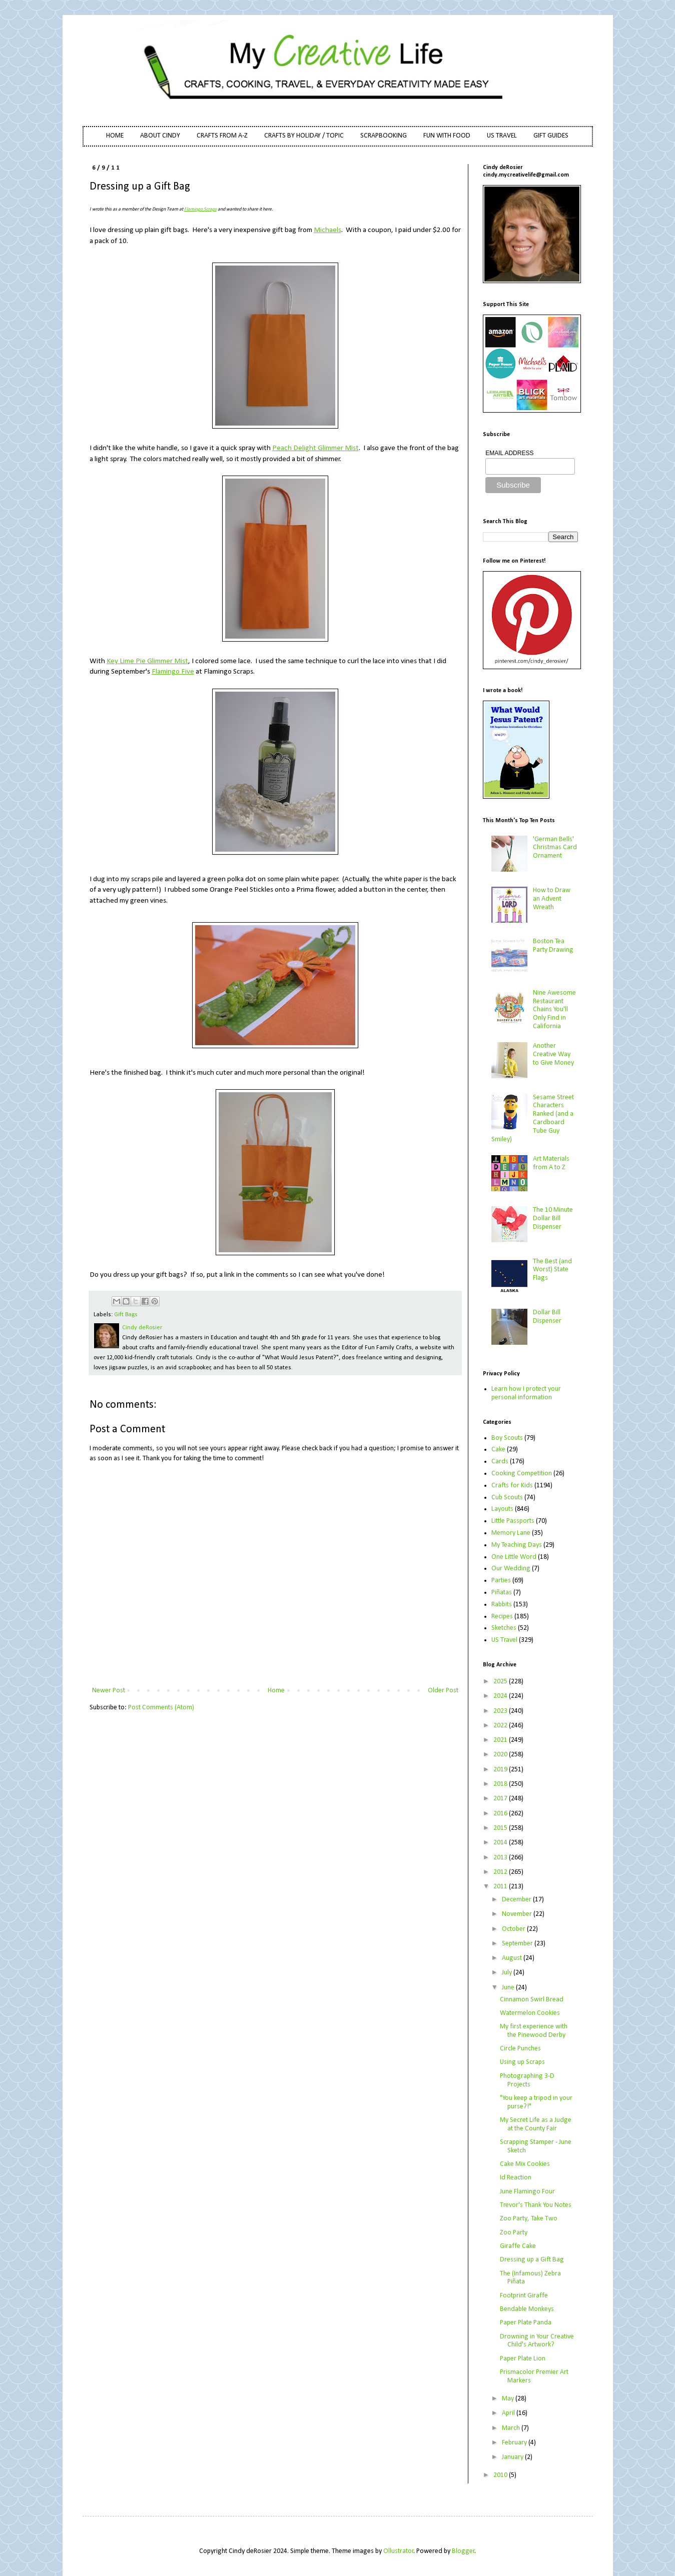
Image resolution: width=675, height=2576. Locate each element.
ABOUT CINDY (160, 136)
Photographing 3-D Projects (527, 2080)
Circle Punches (520, 2048)
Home (276, 1690)
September (518, 1943)
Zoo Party (513, 2232)
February (515, 2442)
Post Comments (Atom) (161, 1707)
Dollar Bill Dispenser (547, 1317)
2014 (501, 1842)
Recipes (502, 1616)
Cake (498, 1449)
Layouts (502, 1509)
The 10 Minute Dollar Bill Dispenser (553, 1218)
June (509, 1987)
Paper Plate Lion (522, 2358)
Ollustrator (398, 2551)
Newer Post (108, 1690)
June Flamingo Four (527, 2191)
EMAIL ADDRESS (509, 453)
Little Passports (512, 1521)
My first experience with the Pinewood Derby (533, 2031)
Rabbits (501, 1604)
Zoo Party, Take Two (528, 2218)
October (514, 1929)
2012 (501, 1872)
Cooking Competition (521, 1473)
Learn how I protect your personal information (526, 1393)
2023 (501, 1711)
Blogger (463, 2551)
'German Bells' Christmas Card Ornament (555, 848)
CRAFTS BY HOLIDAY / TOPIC (304, 136)
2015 (501, 1828)
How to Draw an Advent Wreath (551, 899)
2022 (501, 1725)
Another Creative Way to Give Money (553, 1054)
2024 (501, 1696)
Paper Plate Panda (525, 2322)
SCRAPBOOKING (383, 136)
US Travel (504, 1640)
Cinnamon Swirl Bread (531, 1999)
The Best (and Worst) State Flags (552, 1270)
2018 (501, 1784)
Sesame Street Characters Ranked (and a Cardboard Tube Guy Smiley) (532, 1118)
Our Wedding (510, 1568)
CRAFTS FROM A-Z (222, 136)
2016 (501, 1813)
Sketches (503, 1628)
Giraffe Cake (518, 2246)
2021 (501, 1740)
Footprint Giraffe (524, 2295)
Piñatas (501, 1592)
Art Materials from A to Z (551, 1163)
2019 (501, 1769)
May (508, 2398)
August (512, 1958)
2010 (501, 2475)
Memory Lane (510, 1533)
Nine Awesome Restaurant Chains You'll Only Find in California (554, 1009)
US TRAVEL (502, 136)
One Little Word (513, 1557)
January (513, 2457)
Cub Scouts (507, 1497)
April (509, 2413)
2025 (501, 1681)
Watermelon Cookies (530, 2013)
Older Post (443, 1690)
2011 (501, 1886)
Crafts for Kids (512, 1485)
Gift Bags (126, 1315)
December (517, 1899)
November (517, 1914)
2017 (501, 1798)
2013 (501, 1857)
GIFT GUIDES (550, 136)
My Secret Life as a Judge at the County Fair (535, 2124)
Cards (499, 1461)
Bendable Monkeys (527, 2309)
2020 (501, 1754)
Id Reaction (515, 2177)
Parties (501, 1580)
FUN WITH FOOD (446, 136)
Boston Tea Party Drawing (553, 946)
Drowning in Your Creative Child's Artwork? (537, 2341)
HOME (115, 136)
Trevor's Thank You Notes (535, 2205)
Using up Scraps (522, 2062)
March (511, 2428)
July (507, 1972)
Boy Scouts (507, 1438)
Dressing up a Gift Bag (532, 2259)
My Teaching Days (516, 1545)
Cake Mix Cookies (525, 2164)
